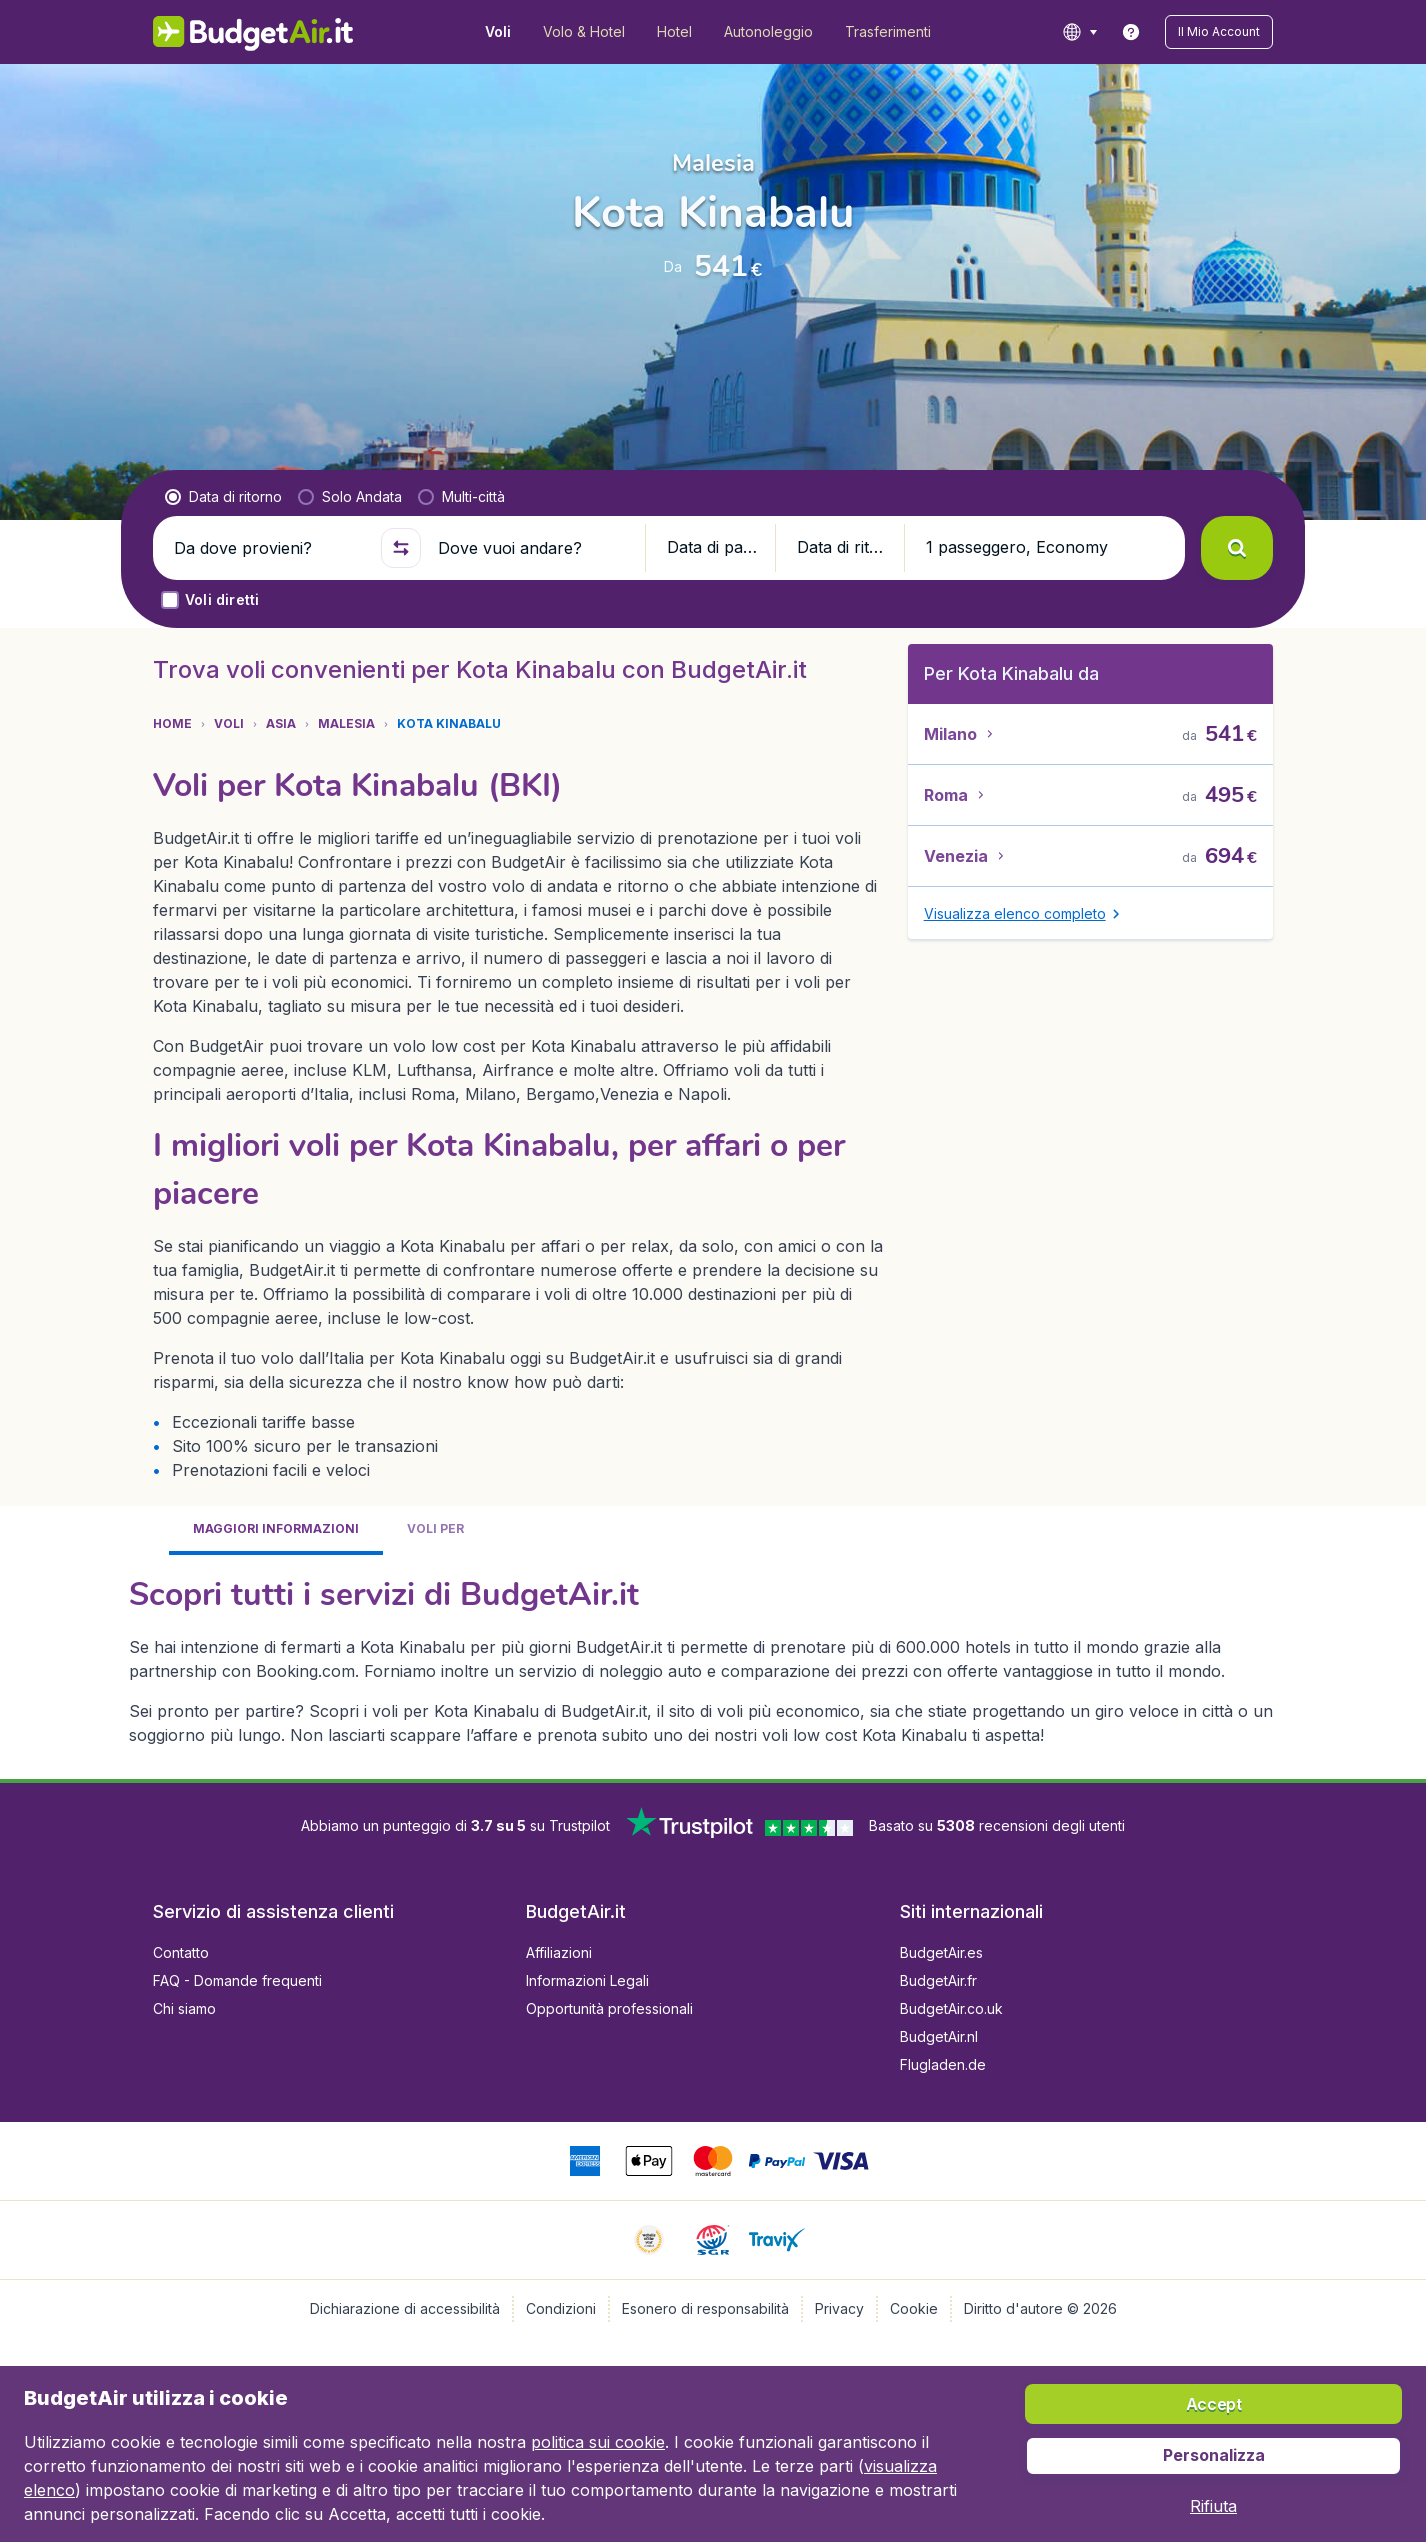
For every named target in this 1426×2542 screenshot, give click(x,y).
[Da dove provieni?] (269, 548)
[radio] (223, 497)
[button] (1219, 32)
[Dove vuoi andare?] (533, 548)
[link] (1131, 32)
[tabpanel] (713, 1659)
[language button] (1079, 32)
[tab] (276, 1530)
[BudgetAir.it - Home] (253, 32)
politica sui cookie (598, 2442)
